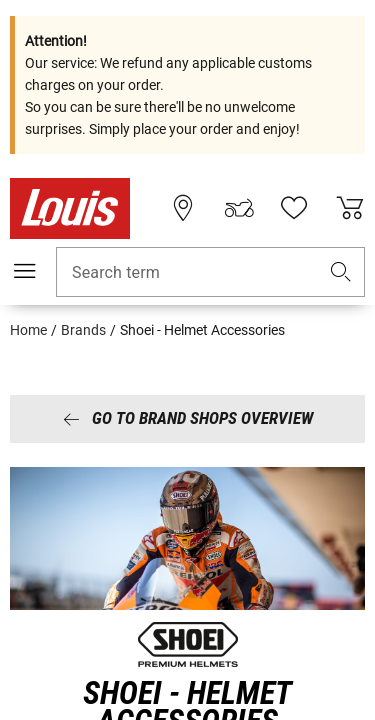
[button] (341, 272)
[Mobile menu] (25, 271)
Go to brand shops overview (188, 418)
